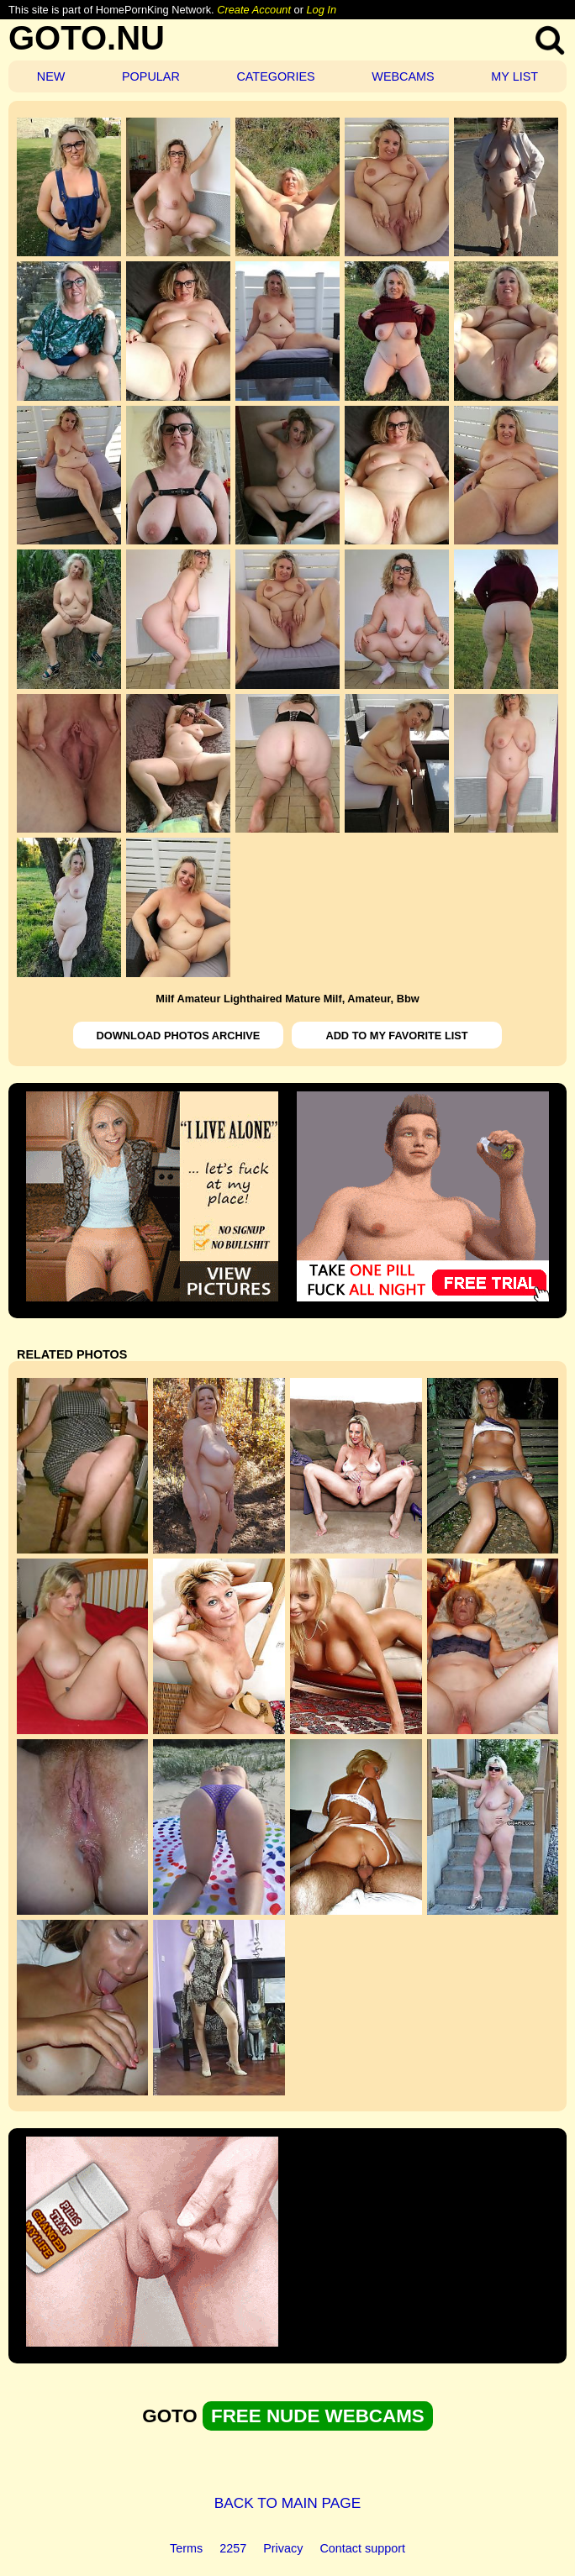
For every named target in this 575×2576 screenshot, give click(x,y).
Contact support (362, 2548)
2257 (232, 2548)
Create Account (254, 9)
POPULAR (151, 76)
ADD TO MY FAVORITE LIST (396, 1035)
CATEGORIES (275, 76)
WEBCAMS (403, 76)
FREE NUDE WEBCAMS (318, 2415)
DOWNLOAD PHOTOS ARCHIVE (179, 1035)
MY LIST (514, 76)
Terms (186, 2548)
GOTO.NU (86, 37)
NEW (51, 76)
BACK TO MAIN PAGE (287, 2503)
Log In (321, 9)
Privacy (283, 2548)
